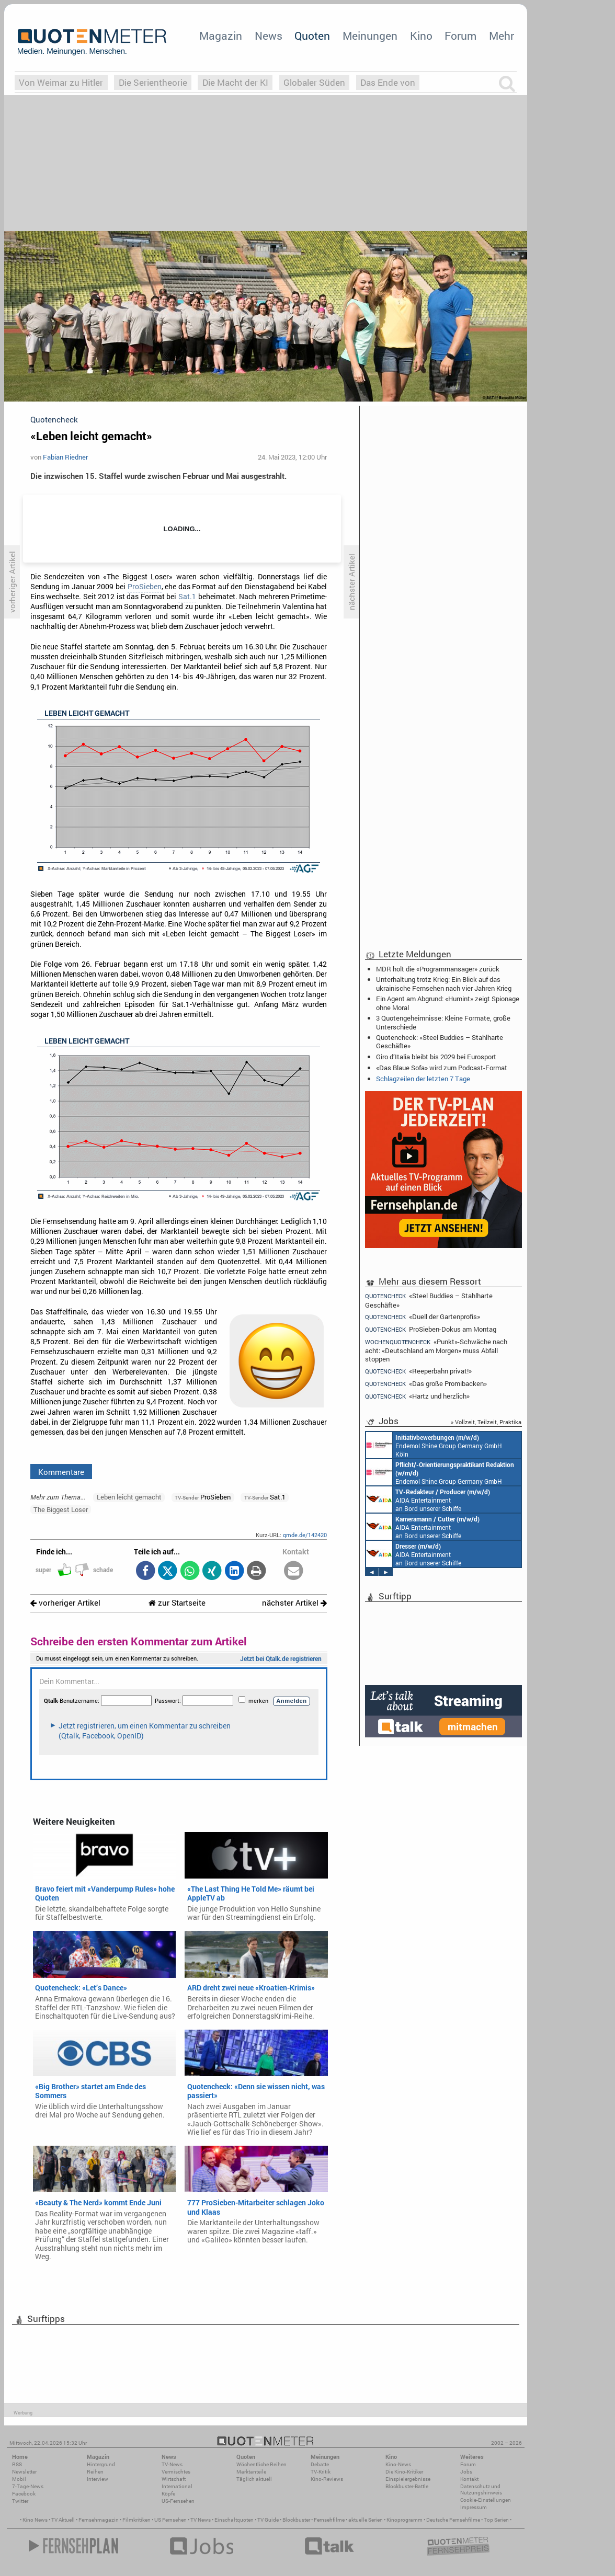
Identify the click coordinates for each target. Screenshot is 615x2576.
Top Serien (496, 2519)
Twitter (20, 2501)
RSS (17, 2464)
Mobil (19, 2479)
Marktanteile (251, 2471)
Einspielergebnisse (407, 2479)
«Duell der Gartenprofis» (422, 1316)
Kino (421, 35)
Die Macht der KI (235, 82)
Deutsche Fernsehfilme (453, 2519)
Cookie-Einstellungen (485, 2500)
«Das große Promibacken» (426, 1383)
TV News (200, 2519)
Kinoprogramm (404, 2519)
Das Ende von (387, 82)
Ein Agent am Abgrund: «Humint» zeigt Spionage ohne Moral (447, 1003)
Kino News (35, 2519)
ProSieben (145, 586)
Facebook (24, 2493)
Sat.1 (187, 596)
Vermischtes (176, 2471)
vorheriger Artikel (65, 1603)
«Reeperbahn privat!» (418, 1371)
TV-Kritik (321, 2471)
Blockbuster (296, 2519)
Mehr (501, 35)
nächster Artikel (294, 1603)
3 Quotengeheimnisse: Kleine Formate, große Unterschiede (443, 1022)
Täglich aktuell (254, 2479)
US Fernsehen (170, 2519)
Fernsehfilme (329, 2519)
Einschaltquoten (234, 2519)
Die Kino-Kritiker (404, 2471)
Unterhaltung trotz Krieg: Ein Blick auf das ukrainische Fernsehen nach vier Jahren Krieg (443, 983)
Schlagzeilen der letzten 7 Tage (423, 1078)
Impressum (473, 2507)
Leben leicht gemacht (129, 1497)
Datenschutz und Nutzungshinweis (481, 2489)
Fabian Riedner (65, 457)
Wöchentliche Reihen (261, 2464)
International (177, 2486)
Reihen (95, 2471)
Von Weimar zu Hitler (61, 82)
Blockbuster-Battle (406, 2486)
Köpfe (168, 2493)
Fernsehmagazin (98, 2519)
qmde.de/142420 (305, 1535)
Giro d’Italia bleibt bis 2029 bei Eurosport (436, 1056)
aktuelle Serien (365, 2519)
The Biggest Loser (60, 1509)
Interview (97, 2479)
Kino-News (398, 2464)
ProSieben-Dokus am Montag (430, 1329)
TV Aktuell (63, 2519)
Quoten (312, 35)
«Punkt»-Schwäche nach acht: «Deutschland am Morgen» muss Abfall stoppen (436, 1350)
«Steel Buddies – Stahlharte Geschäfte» (429, 1300)
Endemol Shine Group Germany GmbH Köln (434, 1445)
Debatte (320, 2464)
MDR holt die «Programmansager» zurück (437, 969)
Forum (460, 35)
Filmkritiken (136, 2519)
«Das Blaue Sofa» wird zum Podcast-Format (441, 1067)
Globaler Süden (314, 82)
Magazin (220, 35)
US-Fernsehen (178, 2501)
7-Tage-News (27, 2486)
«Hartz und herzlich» (417, 1396)
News (268, 35)
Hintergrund (101, 2464)
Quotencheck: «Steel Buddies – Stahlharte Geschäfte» (439, 1041)
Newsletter (24, 2471)
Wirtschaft (174, 2479)
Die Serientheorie (153, 82)
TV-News (172, 2464)
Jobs (466, 2471)
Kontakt (469, 2479)
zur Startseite (177, 1603)
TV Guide (268, 2519)
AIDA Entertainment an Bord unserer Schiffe (428, 1499)
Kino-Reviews (327, 2479)
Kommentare (61, 1472)
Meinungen (370, 35)
